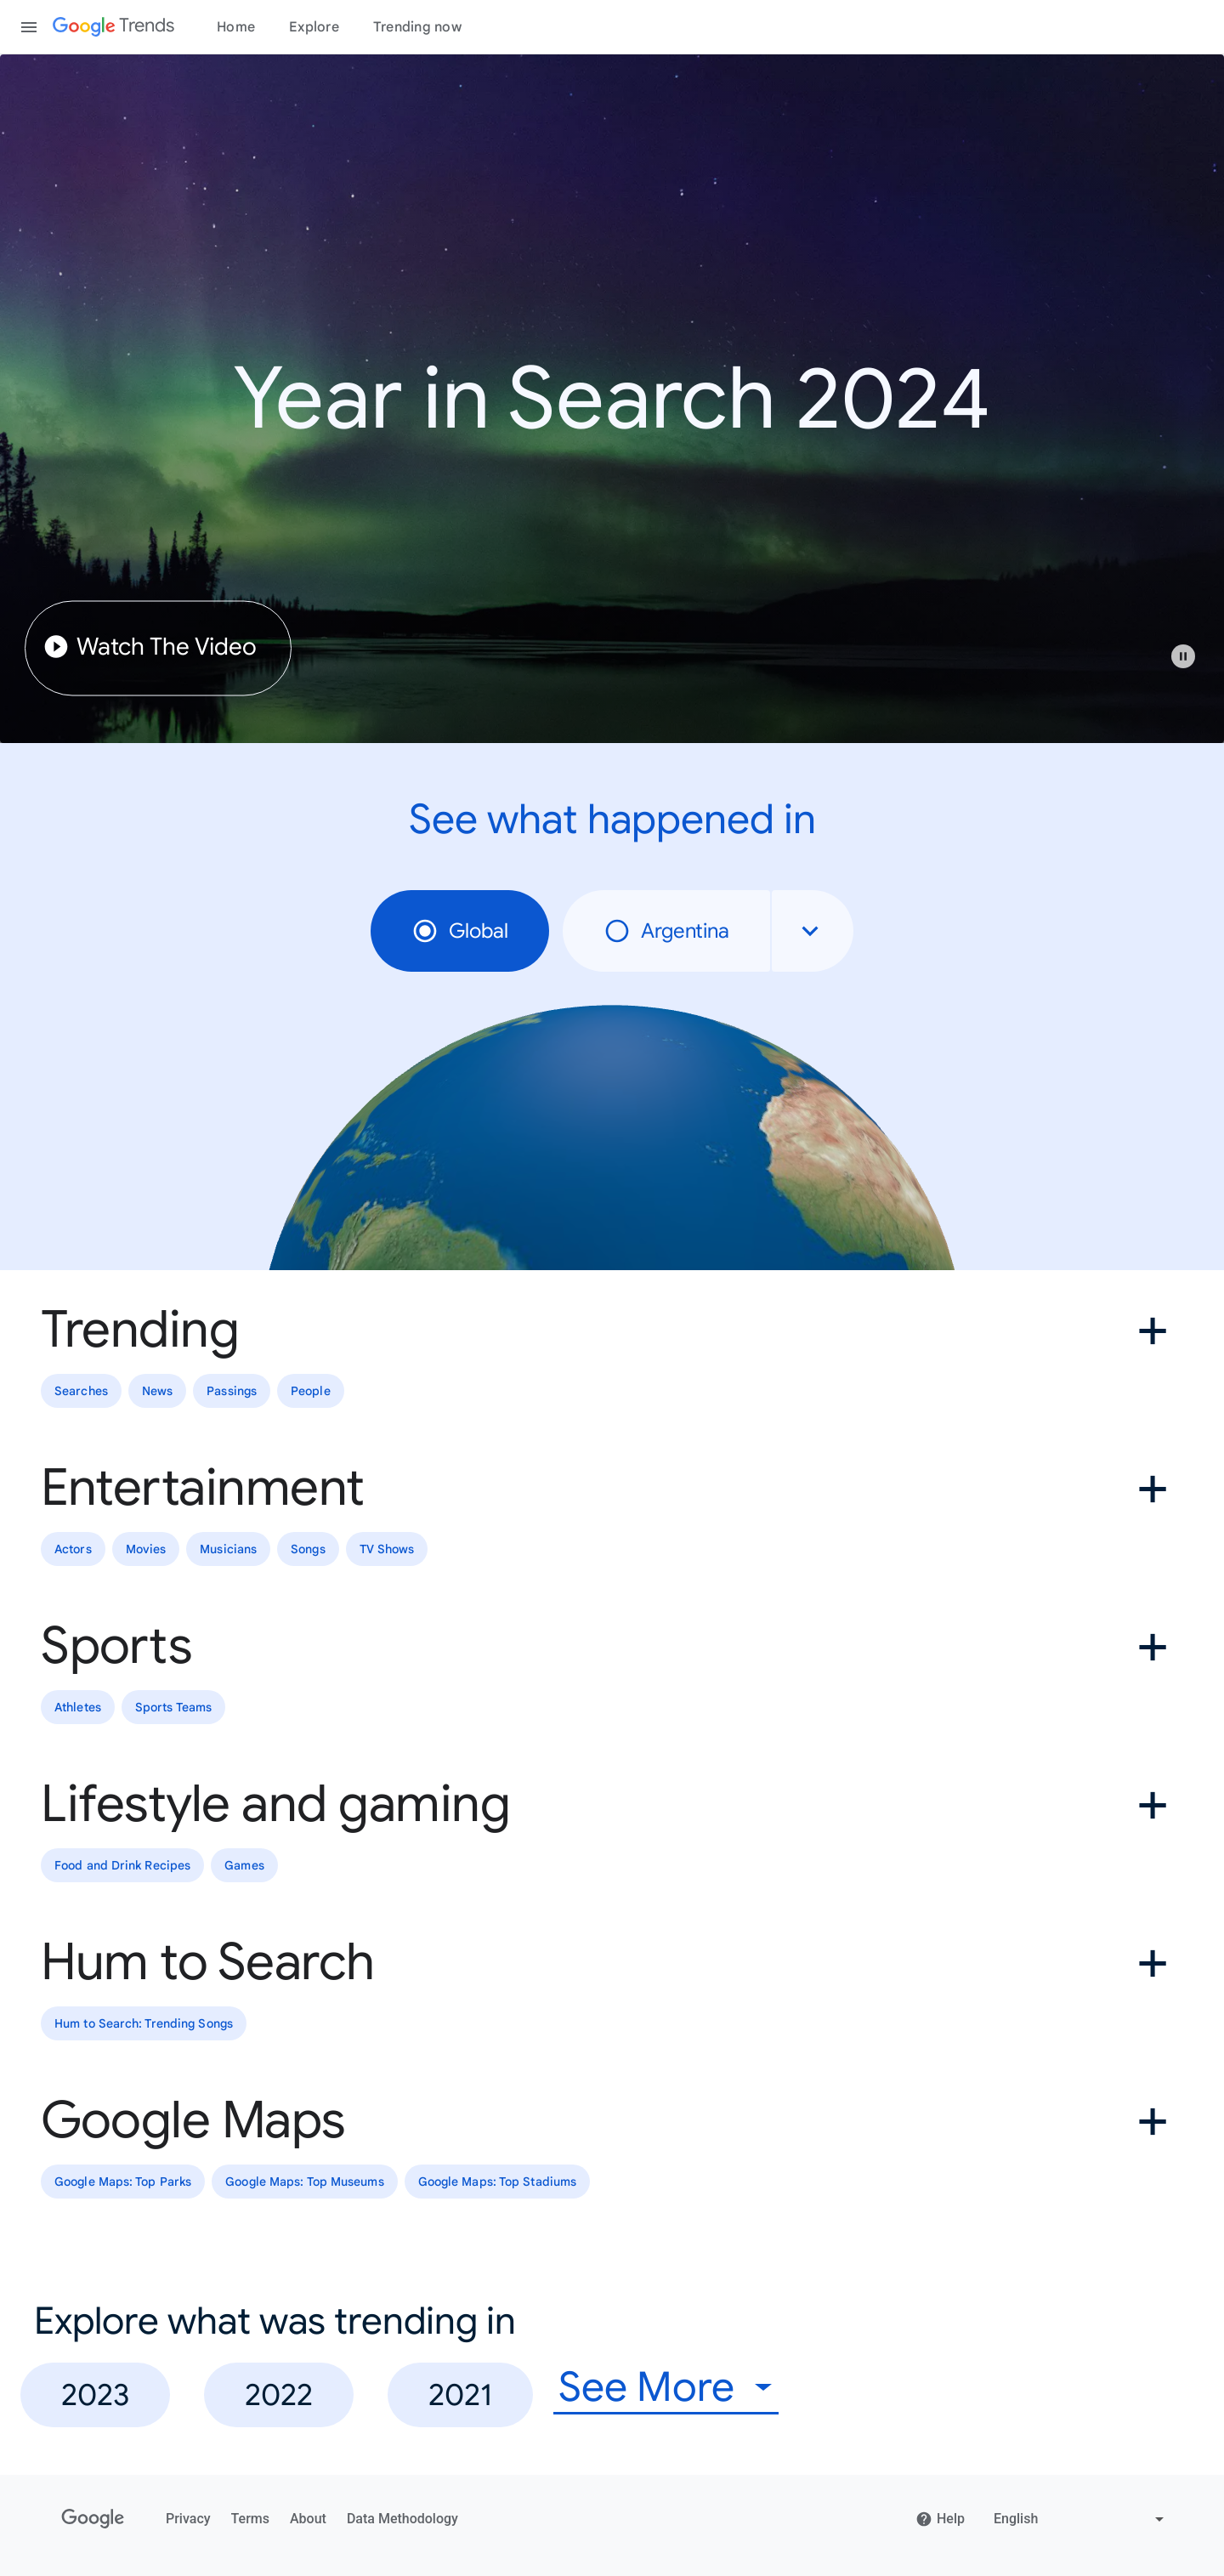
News (157, 1391)
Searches (81, 1391)
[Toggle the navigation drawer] (28, 27)
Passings (232, 1391)
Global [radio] (459, 931)
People (311, 1391)
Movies (146, 1549)
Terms (250, 2519)
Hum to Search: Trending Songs (143, 2023)
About (308, 2519)
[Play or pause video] (1183, 656)
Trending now (417, 27)
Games (244, 1865)
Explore (314, 27)
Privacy (188, 2519)
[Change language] (1081, 2519)
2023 (95, 2394)
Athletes (77, 1707)
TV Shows (387, 1549)
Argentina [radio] (666, 931)
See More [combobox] (646, 2388)
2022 (279, 2394)
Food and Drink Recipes (122, 1865)
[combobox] (812, 931)
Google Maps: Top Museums (304, 2181)
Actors (73, 1549)
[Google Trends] (113, 27)
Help (940, 2519)
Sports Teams (173, 1707)
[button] (1191, 664)
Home (236, 27)
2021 (460, 2394)
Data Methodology (402, 2519)
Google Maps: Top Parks (122, 2181)
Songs (308, 1549)
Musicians (228, 1549)
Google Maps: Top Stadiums (497, 2181)
